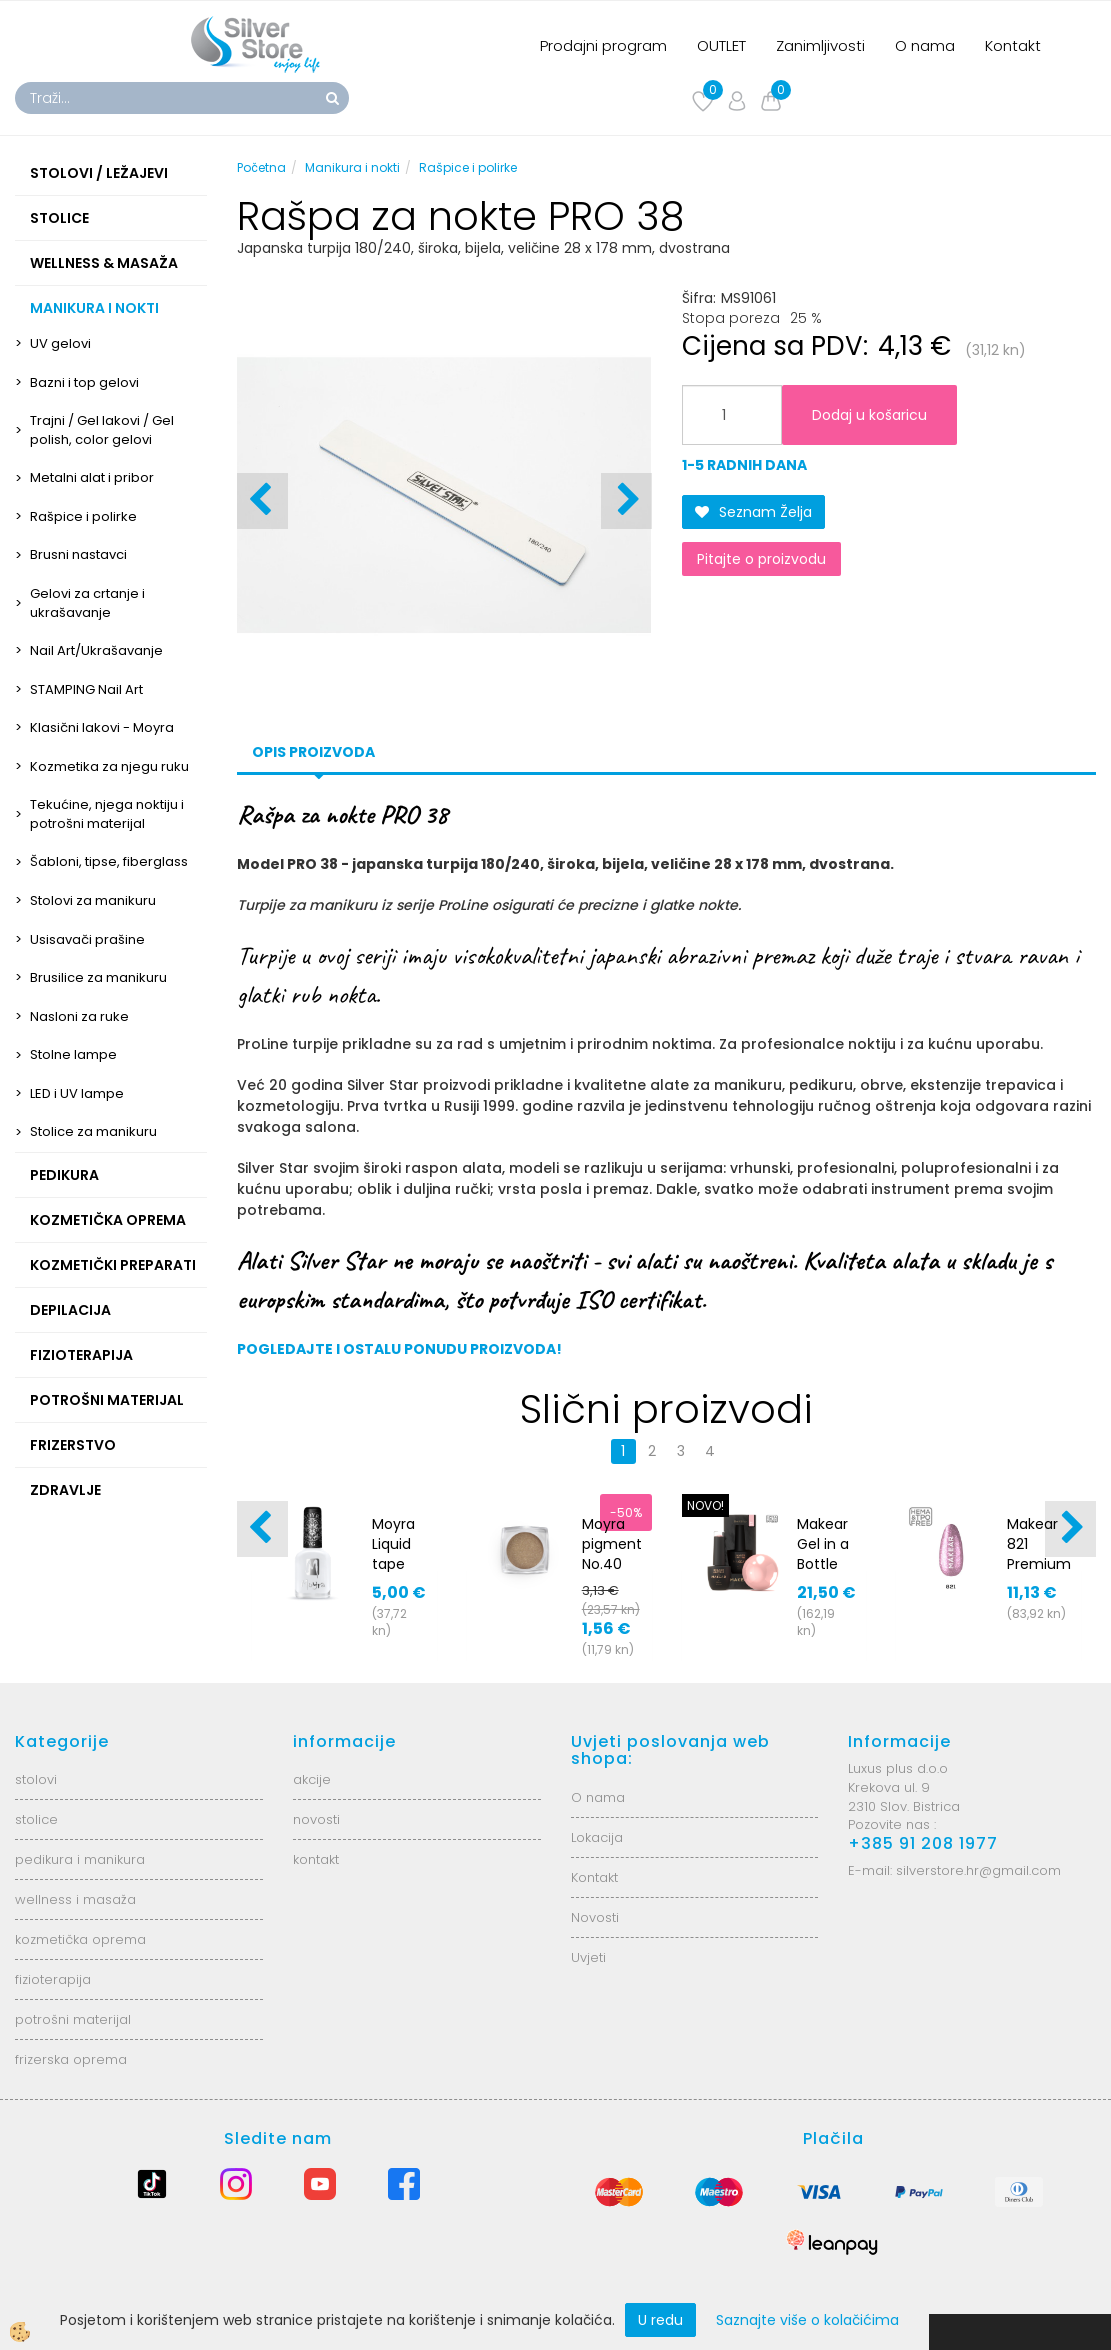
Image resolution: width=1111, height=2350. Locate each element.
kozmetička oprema (80, 1939)
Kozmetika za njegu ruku (109, 766)
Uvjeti (588, 1957)
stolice (36, 1819)
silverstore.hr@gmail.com (978, 1870)
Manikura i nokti (352, 167)
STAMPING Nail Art (86, 689)
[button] (626, 501)
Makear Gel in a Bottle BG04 (823, 1554)
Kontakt (1013, 45)
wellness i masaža (75, 1899)
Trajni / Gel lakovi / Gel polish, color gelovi (102, 430)
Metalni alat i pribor (92, 477)
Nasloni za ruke (79, 1016)
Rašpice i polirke (83, 516)
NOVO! (705, 1505)
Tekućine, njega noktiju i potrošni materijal (107, 814)
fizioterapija (53, 1979)
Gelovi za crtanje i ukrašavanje (87, 603)
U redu (660, 2320)
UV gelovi (60, 343)
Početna (261, 167)
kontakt (316, 1859)
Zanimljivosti (820, 45)
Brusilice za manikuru (98, 977)
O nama (925, 45)
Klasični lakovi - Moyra (102, 727)
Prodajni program (603, 45)
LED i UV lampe (77, 1093)
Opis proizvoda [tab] (313, 752)
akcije (312, 1779)
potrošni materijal (73, 2019)
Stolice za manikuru (93, 1131)
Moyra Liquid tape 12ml (393, 1554)
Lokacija (597, 1837)
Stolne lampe (73, 1054)
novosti (316, 1819)
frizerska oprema (71, 2059)
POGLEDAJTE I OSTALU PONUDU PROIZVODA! (399, 1349)
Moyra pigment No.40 (612, 1544)
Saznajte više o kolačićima (807, 2320)
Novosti (595, 1917)
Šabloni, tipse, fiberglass (109, 861)
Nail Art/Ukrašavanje (96, 650)
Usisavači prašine (87, 939)
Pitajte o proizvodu (761, 559)
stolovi (36, 1779)
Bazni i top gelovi (84, 382)
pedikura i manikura (80, 1859)
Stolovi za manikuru (93, 900)
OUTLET (721, 45)
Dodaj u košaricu (869, 415)
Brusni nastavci (78, 554)
